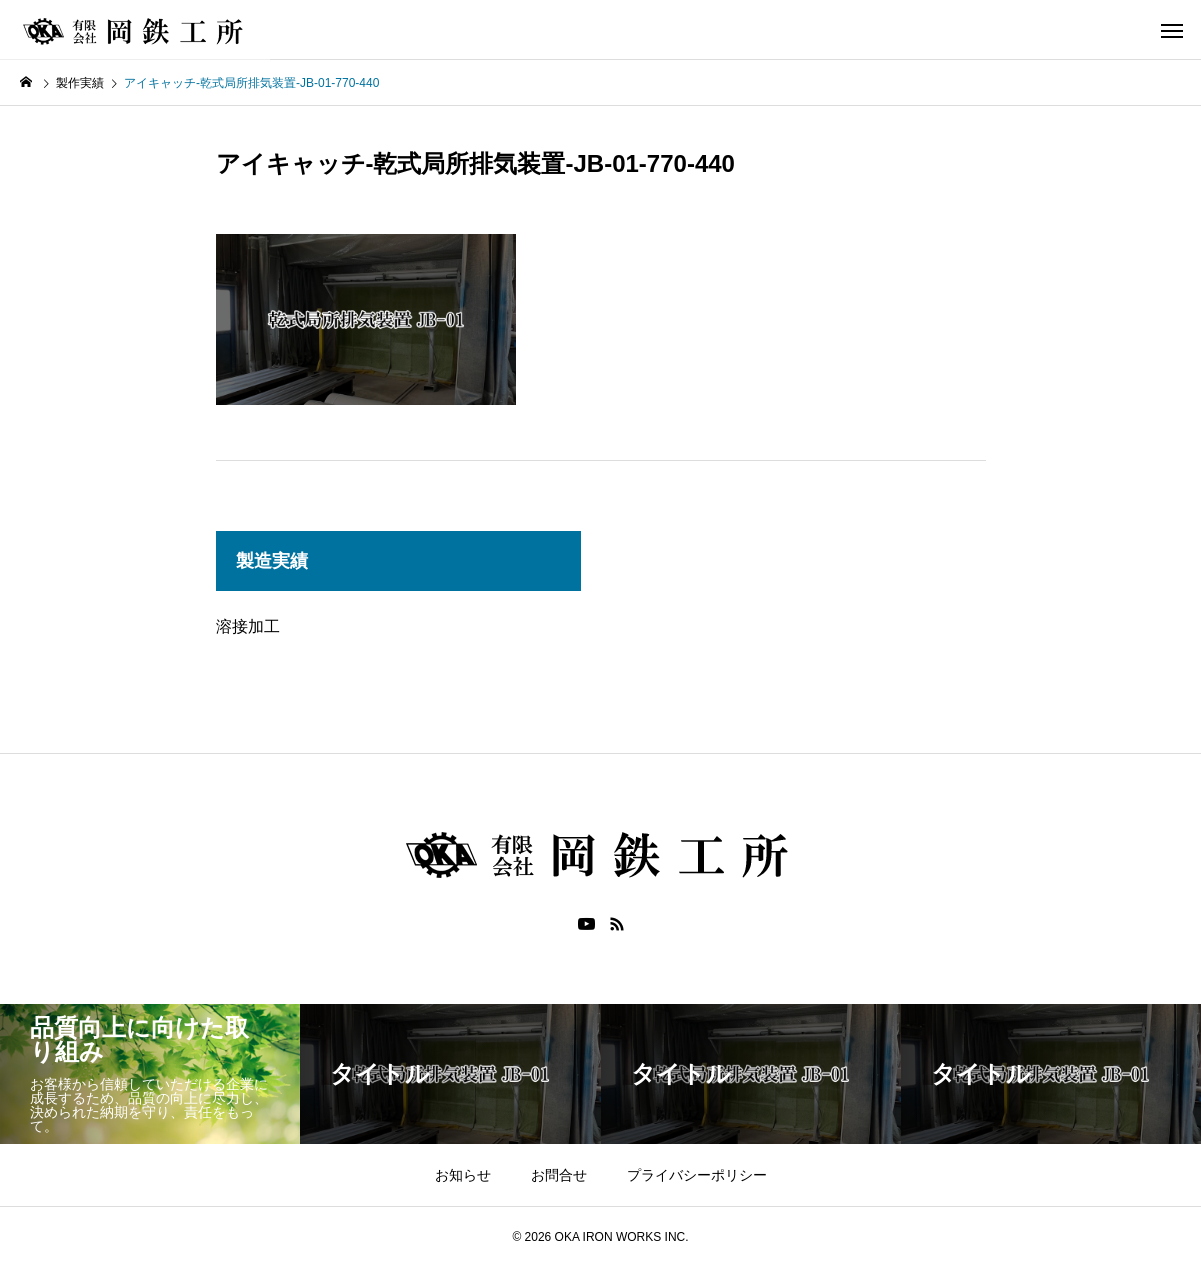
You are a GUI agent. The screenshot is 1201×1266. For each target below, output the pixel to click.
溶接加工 (248, 626)
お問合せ (559, 1175)
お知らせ (463, 1175)
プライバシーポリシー (697, 1175)
